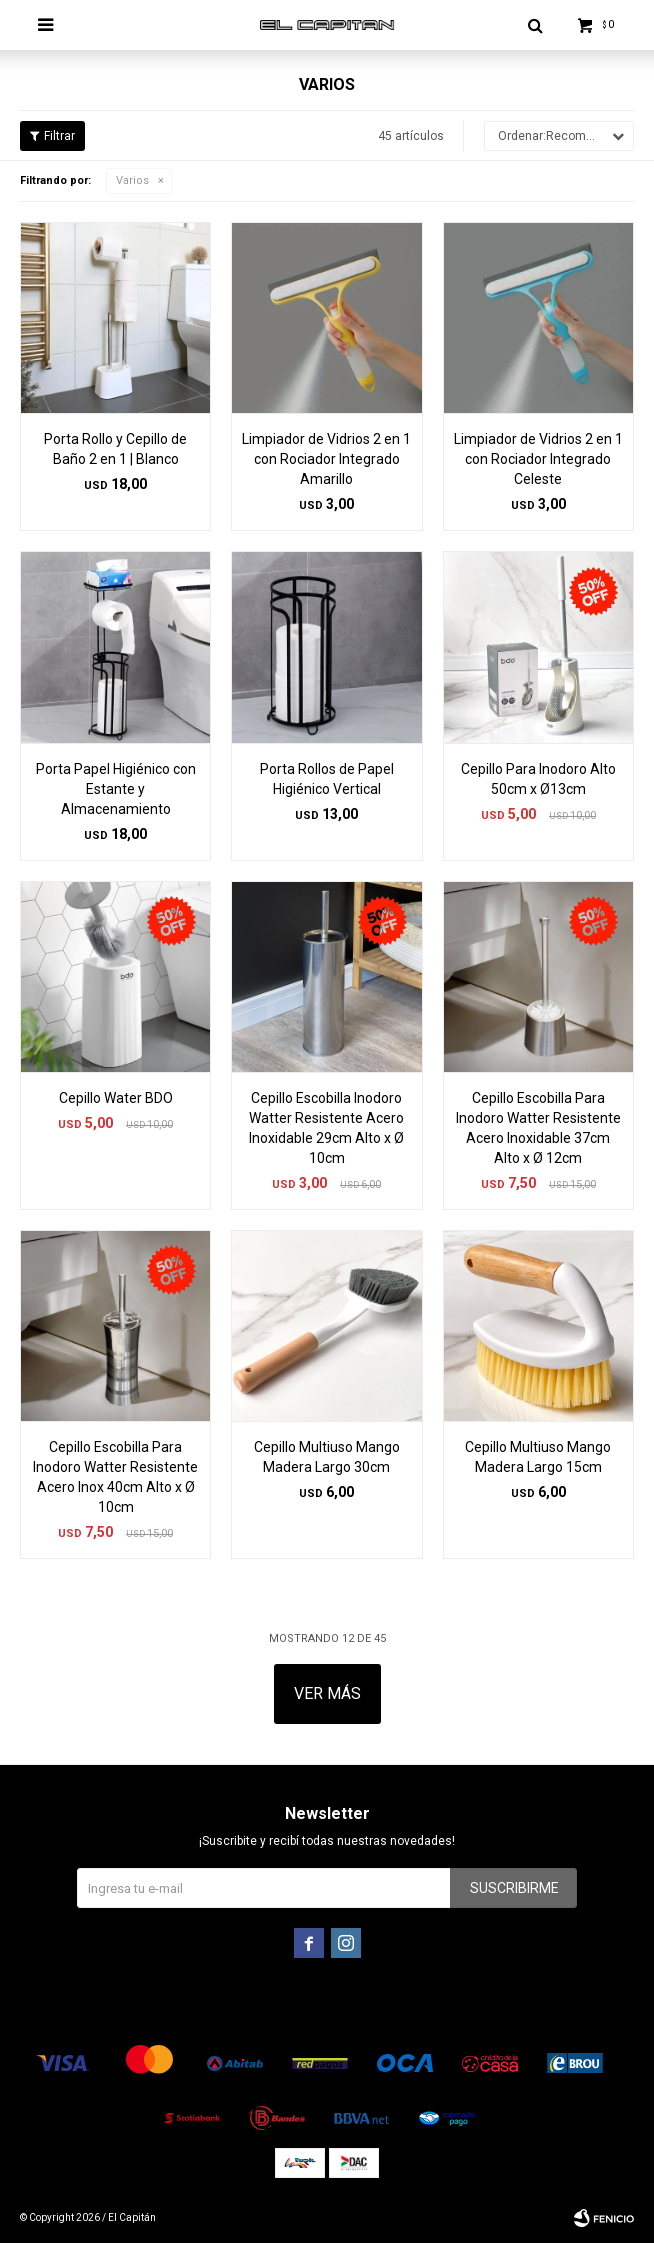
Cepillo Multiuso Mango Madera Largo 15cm (538, 1457)
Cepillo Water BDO (116, 1098)
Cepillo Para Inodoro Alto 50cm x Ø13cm (538, 779)
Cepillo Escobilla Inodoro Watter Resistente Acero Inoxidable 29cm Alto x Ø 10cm (326, 1128)
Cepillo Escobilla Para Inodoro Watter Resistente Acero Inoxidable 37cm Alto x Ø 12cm (538, 1128)
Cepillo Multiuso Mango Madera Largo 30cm (327, 1457)
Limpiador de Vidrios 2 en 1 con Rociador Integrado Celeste (538, 459)
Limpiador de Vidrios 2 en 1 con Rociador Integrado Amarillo (326, 459)
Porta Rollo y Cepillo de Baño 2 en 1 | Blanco (115, 449)
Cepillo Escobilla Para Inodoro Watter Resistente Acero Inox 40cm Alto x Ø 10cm (115, 1477)
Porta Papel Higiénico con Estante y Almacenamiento (116, 789)
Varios (132, 180)
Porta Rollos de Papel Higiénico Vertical (327, 779)
